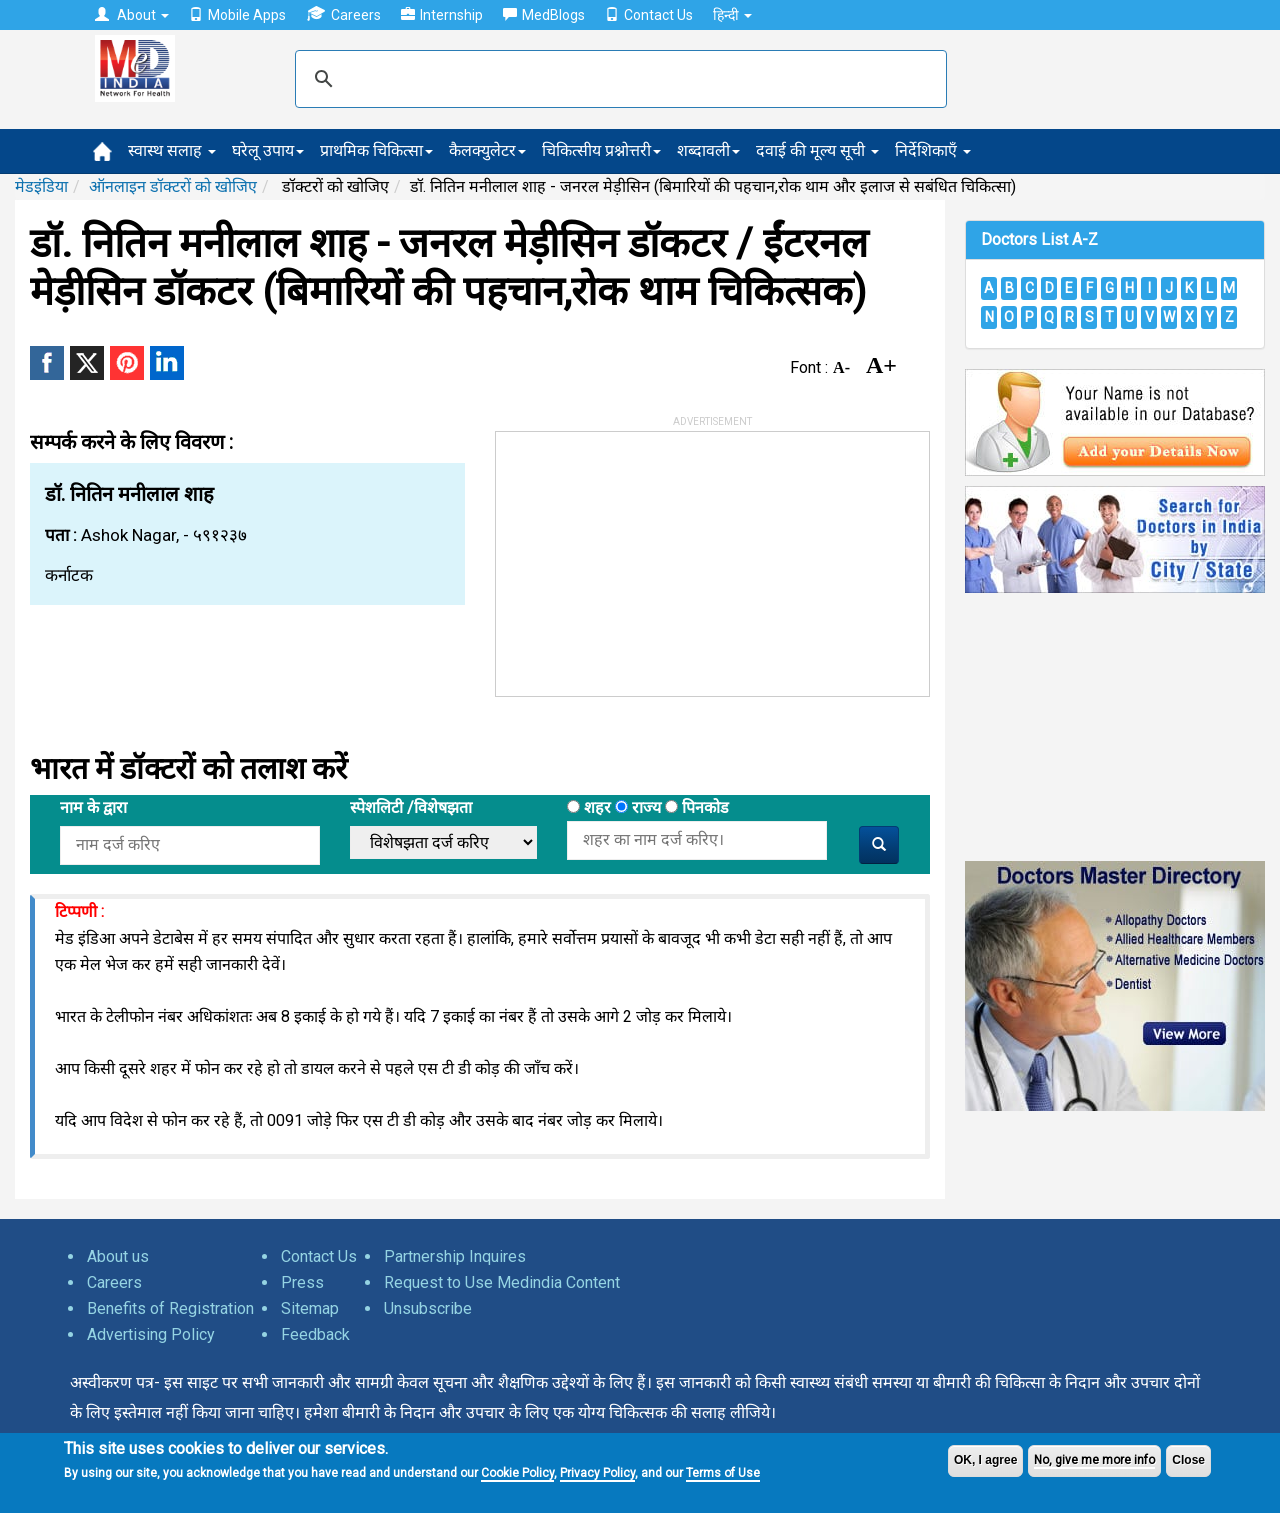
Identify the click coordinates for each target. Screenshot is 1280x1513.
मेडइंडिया (41, 186)
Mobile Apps (237, 15)
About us (118, 1256)
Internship (442, 15)
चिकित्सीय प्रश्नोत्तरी (601, 150)
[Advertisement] (646, 557)
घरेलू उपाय (268, 150)
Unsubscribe (428, 1308)
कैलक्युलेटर (487, 150)
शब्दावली (708, 150)
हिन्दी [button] (732, 15)
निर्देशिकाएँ (933, 150)
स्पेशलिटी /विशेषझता (411, 807)
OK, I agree (985, 1460)
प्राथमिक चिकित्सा (376, 150)
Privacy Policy (597, 1473)
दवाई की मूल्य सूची (817, 150)
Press (302, 1282)
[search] (618, 79)
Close (1188, 1460)
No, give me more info (1094, 1460)
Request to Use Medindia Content (502, 1282)
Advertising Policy (151, 1334)
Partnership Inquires (455, 1256)
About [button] (132, 15)
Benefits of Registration (170, 1308)
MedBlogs (544, 15)
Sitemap (310, 1308)
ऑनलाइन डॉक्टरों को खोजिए (173, 186)
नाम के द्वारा (93, 807)
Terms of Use (723, 1473)
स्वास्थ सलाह (172, 150)
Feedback (315, 1334)
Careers (343, 14)
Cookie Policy (517, 1473)
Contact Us (649, 15)
